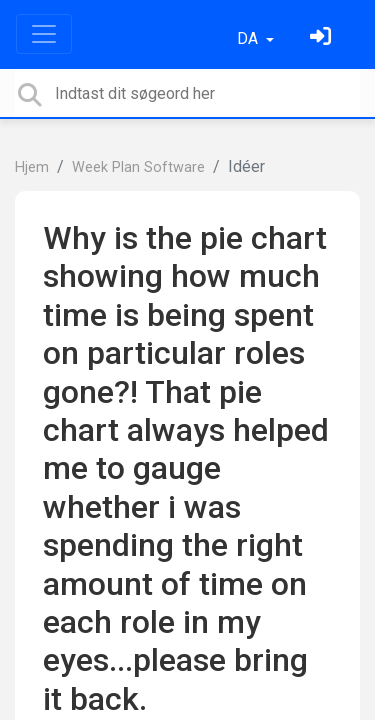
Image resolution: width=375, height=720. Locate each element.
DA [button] (249, 38)
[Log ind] (323, 38)
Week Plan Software (138, 167)
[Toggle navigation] (44, 34)
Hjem (32, 167)
